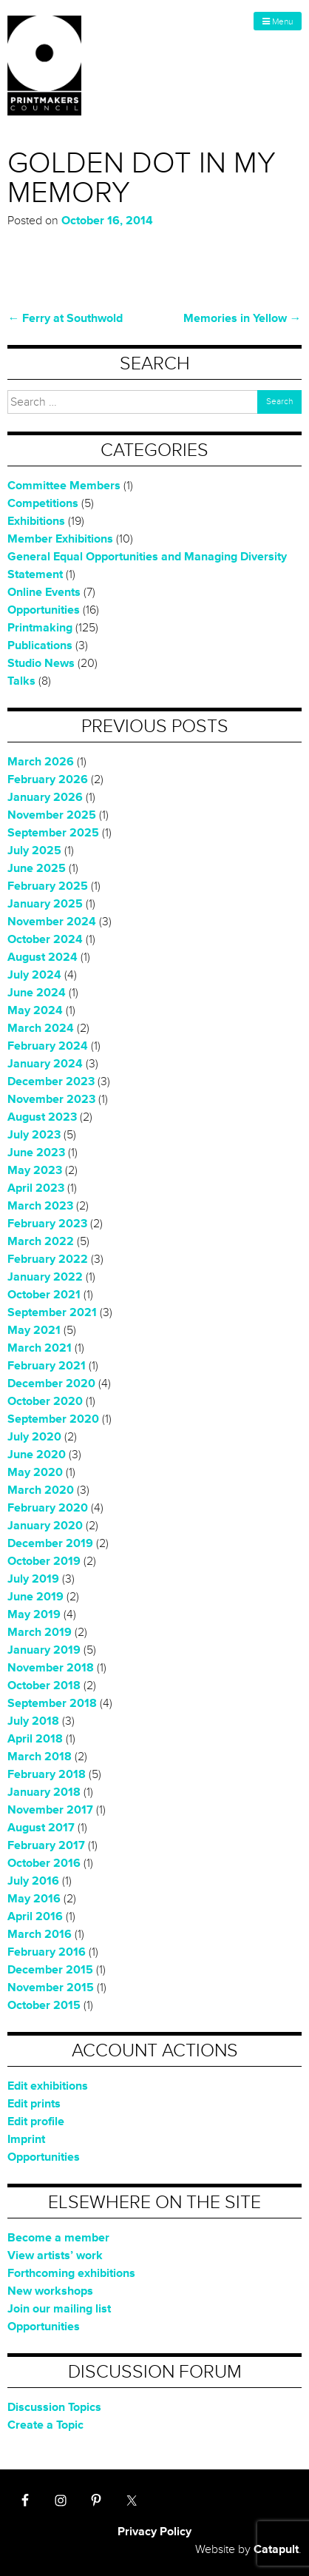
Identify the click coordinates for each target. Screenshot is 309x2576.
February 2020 (47, 1507)
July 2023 (34, 1134)
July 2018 (33, 1721)
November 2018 (50, 1667)
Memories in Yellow (242, 318)
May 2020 (35, 1472)
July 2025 (34, 850)
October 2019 (44, 1561)
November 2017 (50, 1809)
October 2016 (44, 1863)
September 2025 (53, 832)
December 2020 (51, 1383)
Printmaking (39, 627)
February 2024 (47, 1046)
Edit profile (35, 2121)
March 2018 (39, 1756)
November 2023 (51, 1099)
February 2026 (47, 779)
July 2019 (33, 1579)
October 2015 (44, 2005)
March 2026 (40, 761)
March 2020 (40, 1490)
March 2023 (40, 1205)
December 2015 (50, 1969)
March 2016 (39, 1934)
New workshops (50, 2291)
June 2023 (36, 1152)
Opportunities (43, 610)
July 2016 (33, 1881)
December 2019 (50, 1543)
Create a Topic (45, 2425)
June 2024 (36, 992)
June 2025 (36, 868)
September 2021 (52, 1312)
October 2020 (45, 1401)
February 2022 (47, 1259)
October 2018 (44, 1685)
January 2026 (45, 797)
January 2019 (44, 1650)
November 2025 (51, 815)
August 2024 (42, 957)
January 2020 (45, 1525)
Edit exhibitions (47, 2086)
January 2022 (45, 1276)
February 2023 (47, 1223)
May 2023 (34, 1170)
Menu (277, 21)
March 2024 (40, 1028)
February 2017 (46, 1845)
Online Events (44, 592)
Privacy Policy (154, 2531)
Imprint (26, 2139)
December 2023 (51, 1081)
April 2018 (35, 1738)
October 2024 (45, 939)
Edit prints (34, 2103)
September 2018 (52, 1703)
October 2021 (44, 1294)
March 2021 (39, 1348)
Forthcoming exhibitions (71, 2273)
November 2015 (50, 1987)
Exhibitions (36, 521)
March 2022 (40, 1241)
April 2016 (35, 1916)
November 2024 (51, 921)
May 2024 (35, 1010)
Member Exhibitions (60, 538)
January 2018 (44, 1792)
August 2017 (41, 1827)
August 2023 (42, 1117)
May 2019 (34, 1614)
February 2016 (46, 1952)
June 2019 (35, 1596)
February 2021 (46, 1365)
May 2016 (34, 1898)
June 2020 (36, 1454)
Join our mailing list (59, 2308)
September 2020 (53, 1419)
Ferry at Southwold (65, 318)
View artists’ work (55, 2255)
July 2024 (34, 974)
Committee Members (63, 485)
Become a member (58, 2237)
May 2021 (34, 1330)
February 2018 (46, 1774)
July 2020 (34, 1436)
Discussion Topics (54, 2407)
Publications (39, 645)
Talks (21, 681)
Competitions (42, 503)
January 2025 (45, 903)
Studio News (41, 663)
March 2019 (39, 1632)
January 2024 (45, 1063)
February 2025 (47, 886)
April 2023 (35, 1188)
